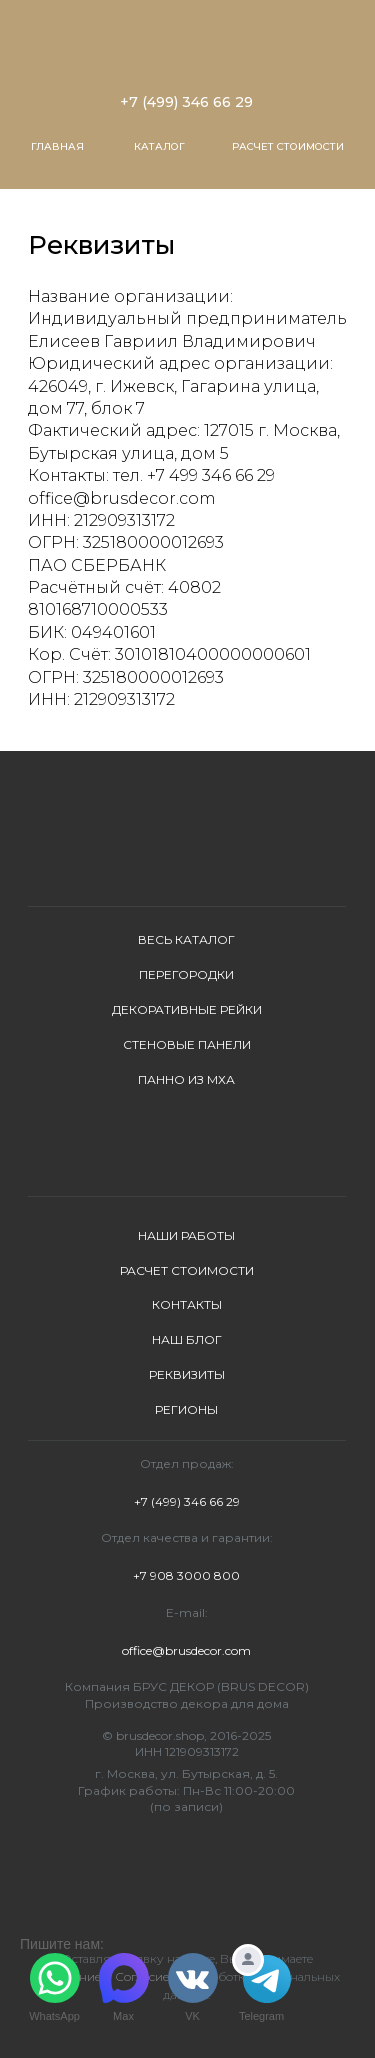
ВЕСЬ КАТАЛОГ (186, 939)
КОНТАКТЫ (187, 1304)
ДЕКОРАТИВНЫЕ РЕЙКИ (187, 1009)
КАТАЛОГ (159, 146)
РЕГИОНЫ (186, 1409)
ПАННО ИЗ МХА (186, 1079)
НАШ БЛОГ (187, 1339)
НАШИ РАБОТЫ (186, 1235)
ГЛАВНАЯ (57, 146)
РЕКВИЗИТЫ (187, 1374)
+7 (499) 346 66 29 (186, 102)
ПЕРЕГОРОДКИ (186, 974)
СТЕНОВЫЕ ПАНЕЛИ (187, 1044)
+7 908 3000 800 (186, 1575)
